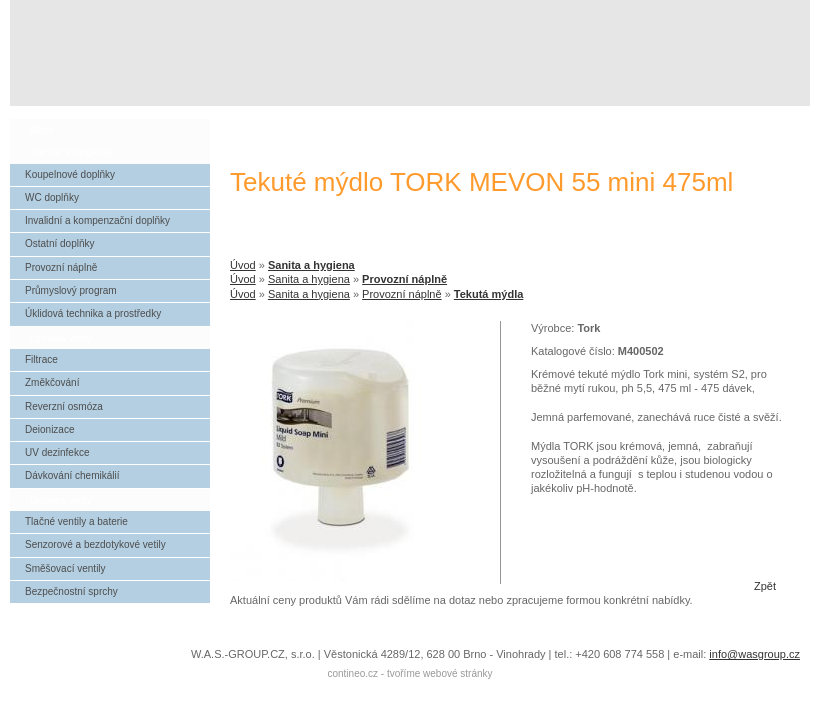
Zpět (765, 586)
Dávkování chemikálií (72, 475)
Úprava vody (61, 338)
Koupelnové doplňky (70, 174)
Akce (42, 130)
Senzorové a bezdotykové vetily (95, 544)
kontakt (761, 116)
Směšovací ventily (65, 568)
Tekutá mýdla (489, 294)
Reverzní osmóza (64, 406)
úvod (474, 116)
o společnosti (570, 116)
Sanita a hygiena (311, 265)
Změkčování (52, 382)
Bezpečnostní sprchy (71, 591)
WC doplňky (52, 197)
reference (666, 116)
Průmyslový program (71, 290)
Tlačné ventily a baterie (76, 521)
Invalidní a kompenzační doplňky (97, 220)
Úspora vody (61, 500)
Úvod (243, 265)
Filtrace (41, 359)
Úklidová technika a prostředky (93, 313)
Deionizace (49, 429)
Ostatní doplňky (59, 243)
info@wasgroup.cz (754, 654)
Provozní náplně (404, 279)
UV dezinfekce (57, 452)
